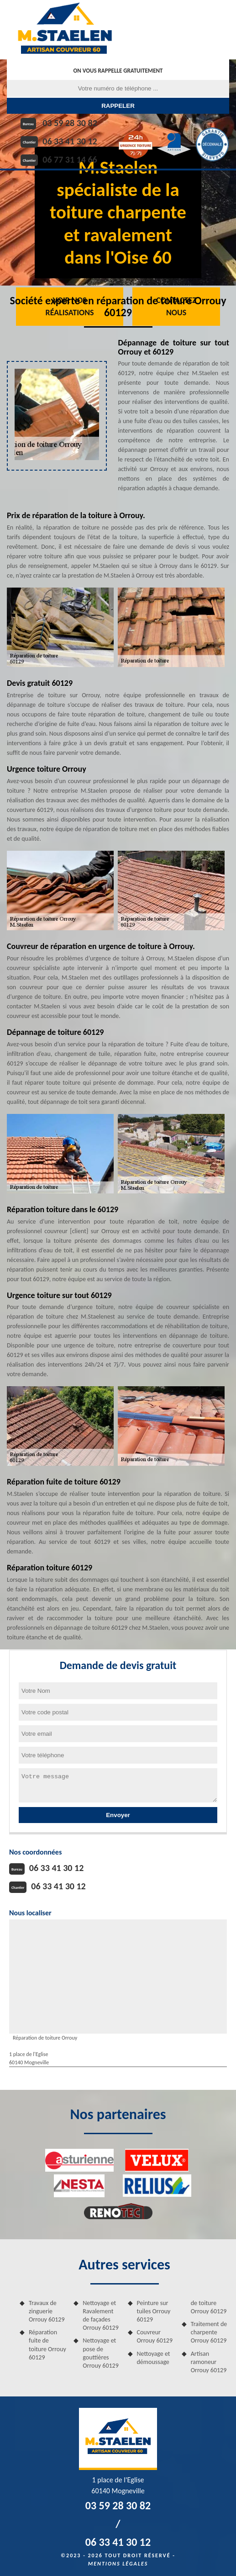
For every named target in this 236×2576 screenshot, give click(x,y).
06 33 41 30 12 (69, 141)
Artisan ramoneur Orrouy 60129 (209, 2362)
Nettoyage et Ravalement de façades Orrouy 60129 (101, 2315)
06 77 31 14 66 (69, 159)
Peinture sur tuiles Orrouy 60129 (154, 2311)
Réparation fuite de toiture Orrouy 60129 (47, 2344)
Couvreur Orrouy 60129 (155, 2336)
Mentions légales (118, 2563)
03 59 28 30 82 (69, 122)
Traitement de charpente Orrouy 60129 (209, 2332)
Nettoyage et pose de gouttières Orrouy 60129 (101, 2353)
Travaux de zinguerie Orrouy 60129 (47, 2311)
